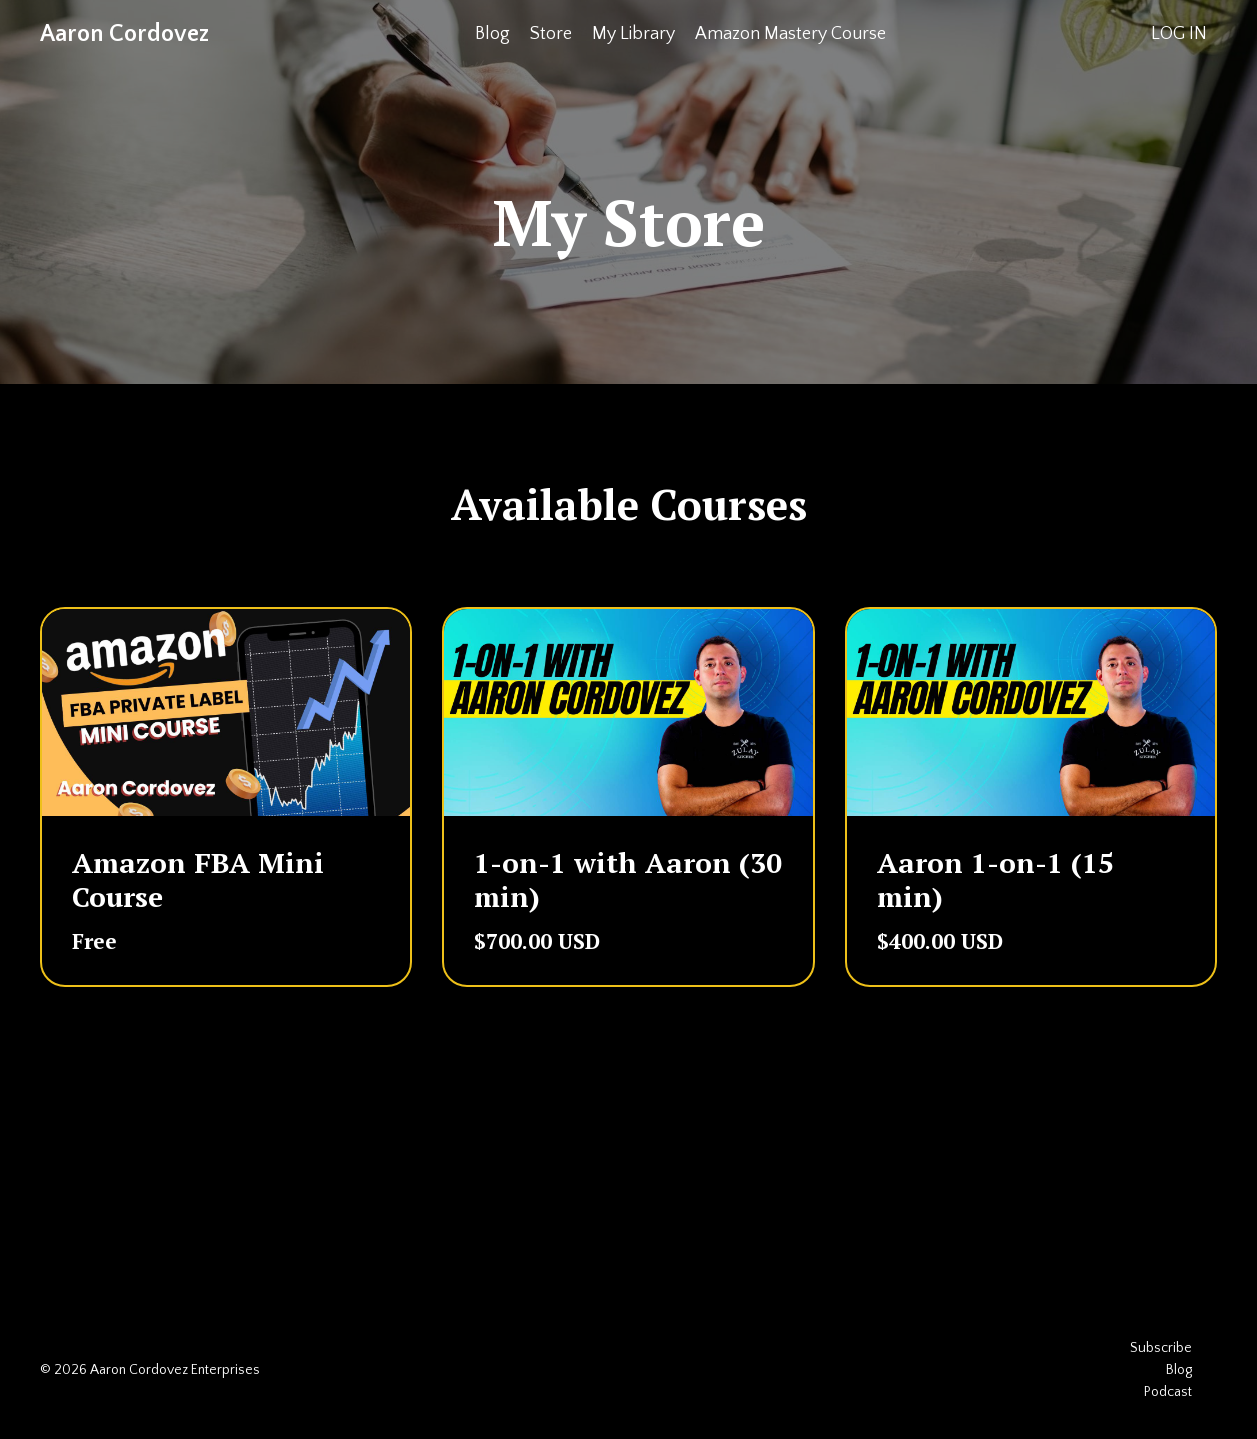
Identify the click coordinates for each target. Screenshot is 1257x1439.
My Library (633, 34)
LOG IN (1179, 34)
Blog (492, 34)
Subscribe (1161, 1348)
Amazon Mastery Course (790, 34)
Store (551, 34)
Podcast (1168, 1392)
